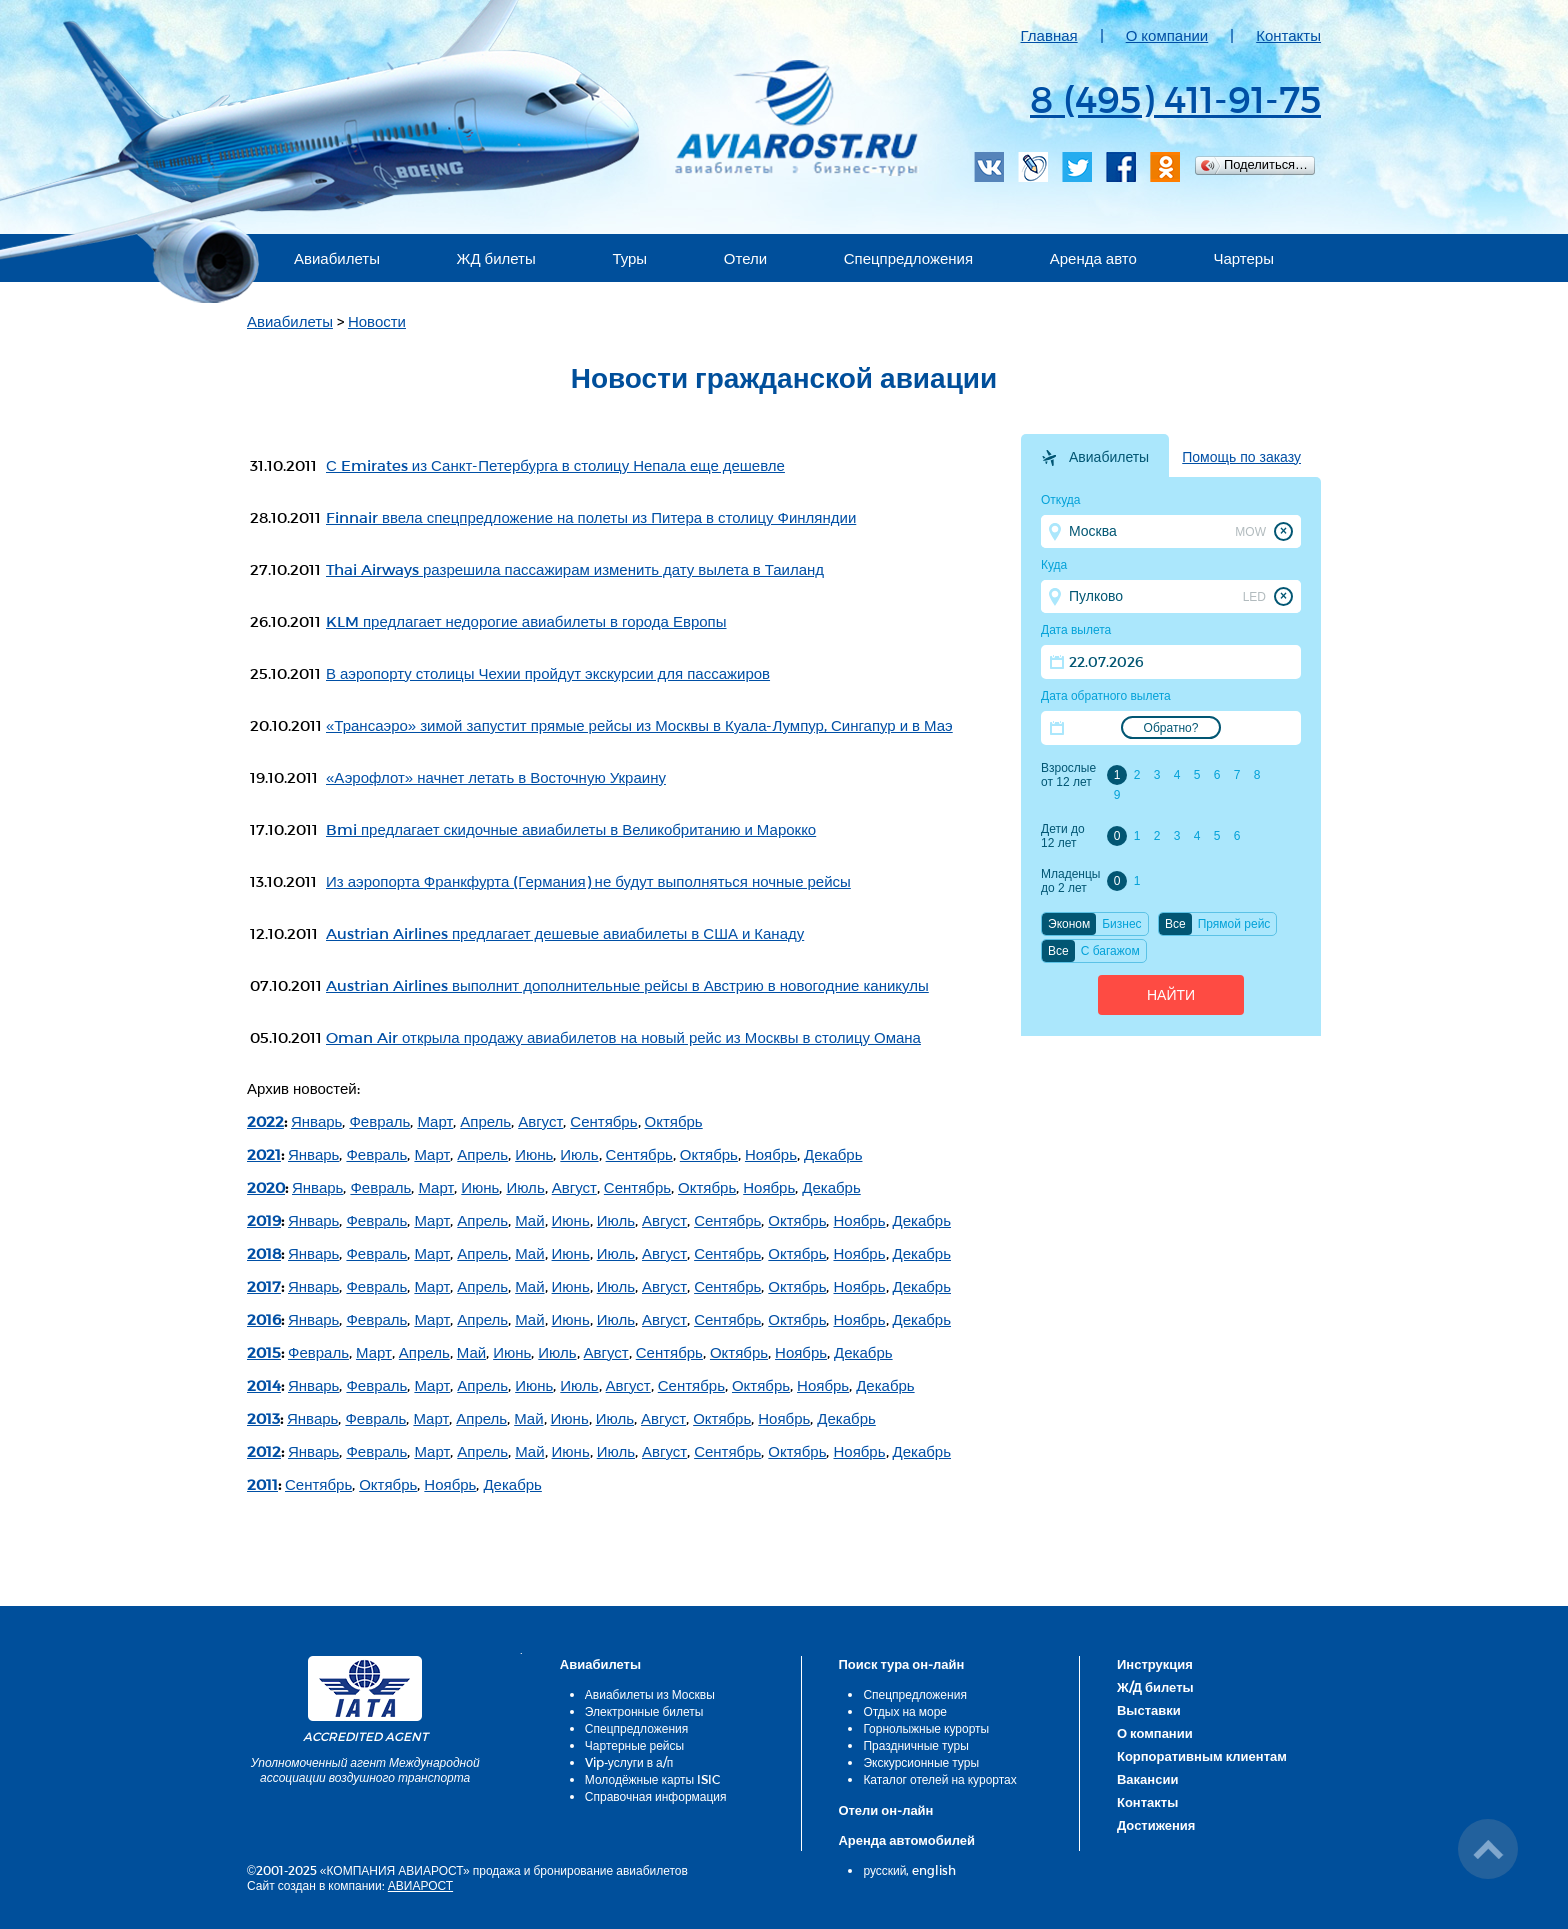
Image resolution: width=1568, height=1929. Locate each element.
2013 (263, 1418)
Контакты (1288, 35)
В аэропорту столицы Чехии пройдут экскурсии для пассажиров (548, 673)
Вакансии (1147, 1779)
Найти (1171, 995)
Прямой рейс (1234, 924)
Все (1175, 924)
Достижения (1156, 1825)
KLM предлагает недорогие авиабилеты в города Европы (526, 621)
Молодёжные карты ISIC (652, 1779)
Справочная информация (656, 1796)
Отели (745, 258)
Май (529, 1220)
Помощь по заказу (1241, 457)
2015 (264, 1352)
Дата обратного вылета (1106, 696)
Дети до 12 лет (1063, 836)
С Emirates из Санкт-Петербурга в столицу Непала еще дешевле (555, 465)
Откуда (1061, 500)
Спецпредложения (908, 258)
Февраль (379, 1121)
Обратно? (1171, 728)
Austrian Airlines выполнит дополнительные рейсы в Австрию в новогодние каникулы (627, 985)
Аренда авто (1093, 258)
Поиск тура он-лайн (901, 1664)
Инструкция (1155, 1664)
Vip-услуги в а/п (629, 1762)
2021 (264, 1154)
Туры (629, 258)
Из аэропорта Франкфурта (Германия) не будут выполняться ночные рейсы (588, 881)
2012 (264, 1451)
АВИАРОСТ (420, 1885)
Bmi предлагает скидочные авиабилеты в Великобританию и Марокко (571, 829)
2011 (262, 1484)
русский (884, 1870)
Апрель (485, 1121)
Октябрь (674, 1121)
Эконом (1069, 924)
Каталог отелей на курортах (939, 1779)
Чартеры (1243, 258)
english (934, 1870)
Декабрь (833, 1154)
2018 (264, 1253)
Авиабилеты (337, 258)
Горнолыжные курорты (926, 1728)
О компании (1167, 35)
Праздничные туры (915, 1745)
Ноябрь (771, 1154)
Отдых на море (905, 1711)
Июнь (534, 1154)
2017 (264, 1286)
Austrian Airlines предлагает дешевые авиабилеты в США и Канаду (565, 933)
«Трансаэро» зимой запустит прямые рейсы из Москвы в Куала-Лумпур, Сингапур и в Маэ (639, 725)
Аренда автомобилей (906, 1840)
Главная (1049, 35)
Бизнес (1121, 924)
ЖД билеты (496, 258)
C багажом (1110, 951)
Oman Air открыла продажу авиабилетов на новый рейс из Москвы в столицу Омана (623, 1037)
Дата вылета (1076, 630)
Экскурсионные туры (921, 1762)
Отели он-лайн (885, 1810)
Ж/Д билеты (1155, 1687)
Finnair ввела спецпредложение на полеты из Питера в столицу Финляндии (591, 517)
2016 (264, 1319)
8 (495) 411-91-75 (1175, 98)
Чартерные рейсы (634, 1745)
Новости (377, 321)
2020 (266, 1187)
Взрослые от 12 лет (1068, 775)
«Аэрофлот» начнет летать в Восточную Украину (496, 777)
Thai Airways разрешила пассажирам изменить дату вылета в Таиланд (575, 569)
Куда (1054, 565)
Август (540, 1121)
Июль (579, 1154)
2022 (265, 1121)
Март (435, 1121)
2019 (264, 1220)
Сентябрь (603, 1121)
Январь (316, 1121)
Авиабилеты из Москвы (650, 1694)
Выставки (1149, 1710)
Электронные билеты (644, 1711)
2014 (264, 1385)
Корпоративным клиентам (1202, 1756)
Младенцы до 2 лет (1070, 881)
